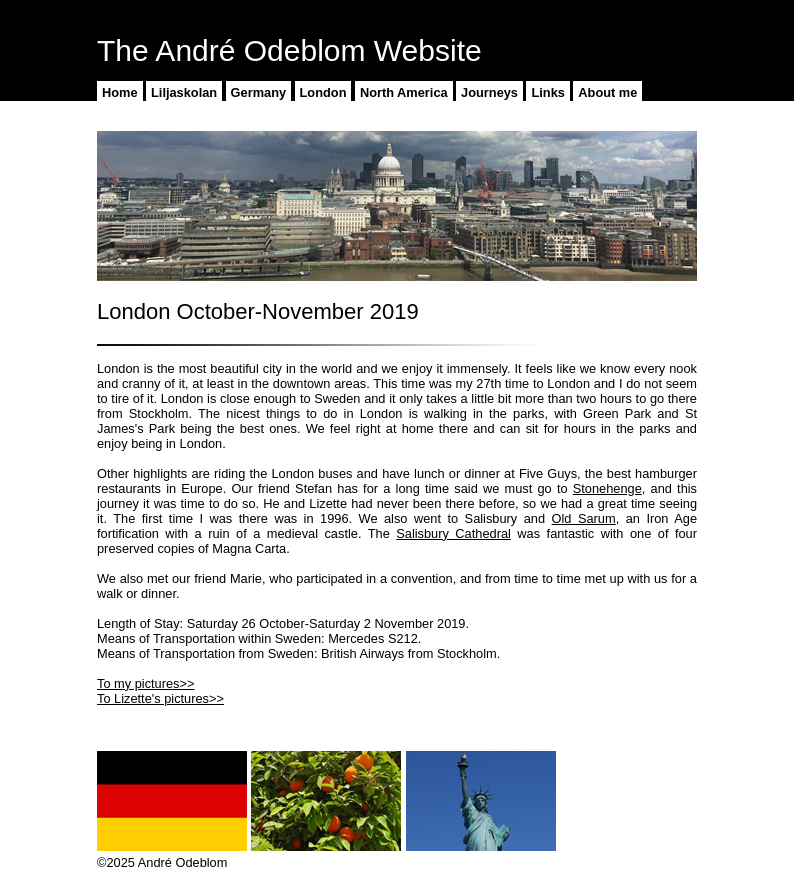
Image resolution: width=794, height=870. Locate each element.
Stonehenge (607, 488)
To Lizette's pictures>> (160, 698)
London (323, 92)
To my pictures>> (145, 683)
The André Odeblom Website (289, 50)
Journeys (489, 92)
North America (404, 92)
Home (120, 92)
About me (607, 92)
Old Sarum (584, 518)
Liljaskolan (184, 92)
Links (547, 92)
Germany (258, 92)
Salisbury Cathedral (453, 533)
